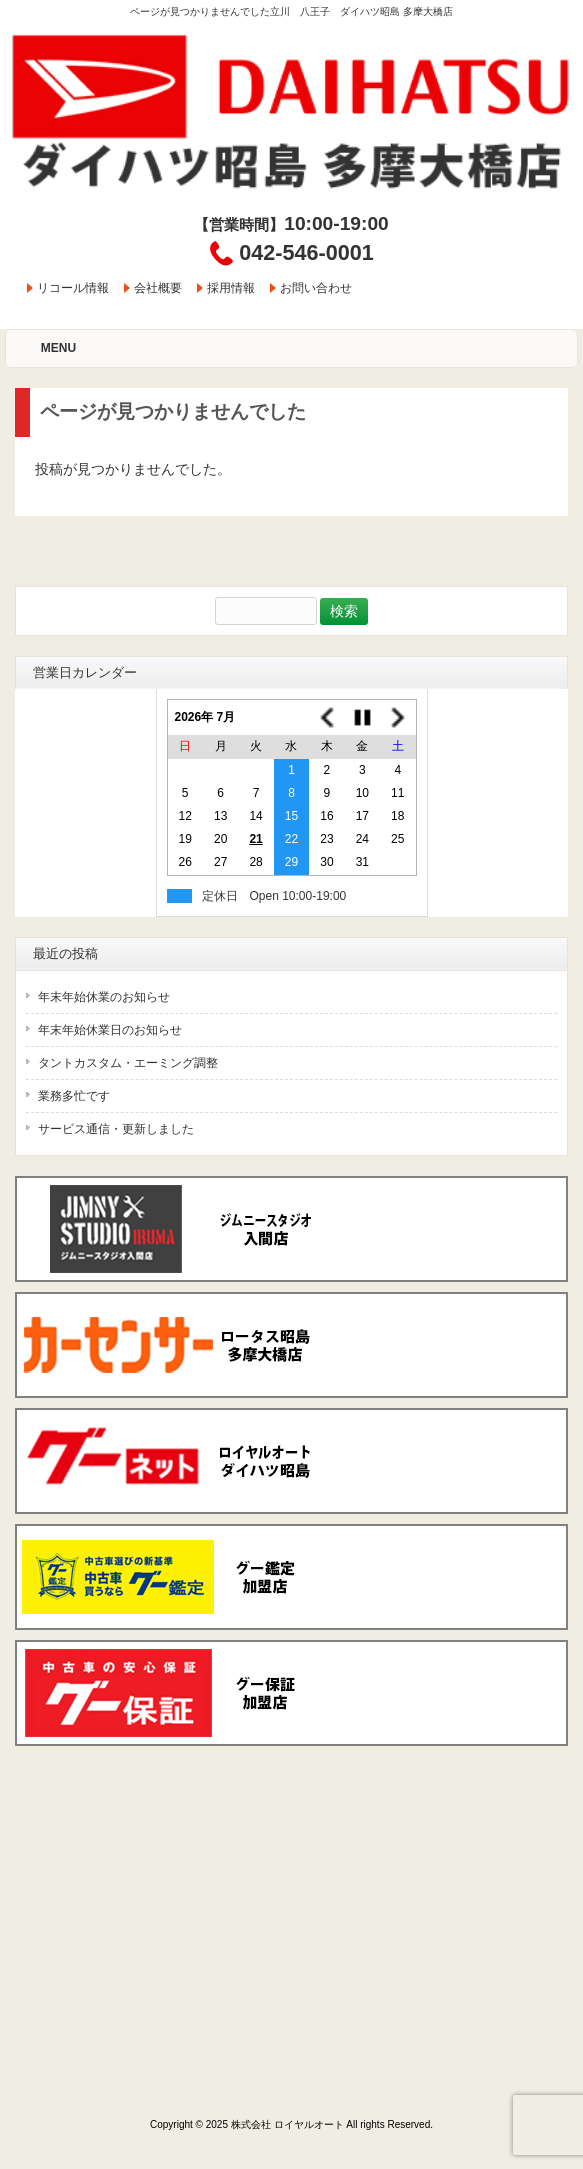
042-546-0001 (306, 252)
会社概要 (158, 288)
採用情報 (231, 288)
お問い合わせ (316, 288)
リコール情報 (73, 288)
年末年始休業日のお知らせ (110, 1030)
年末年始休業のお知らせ (104, 997)
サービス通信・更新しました (116, 1129)
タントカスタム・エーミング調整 (128, 1063)
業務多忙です (74, 1096)
